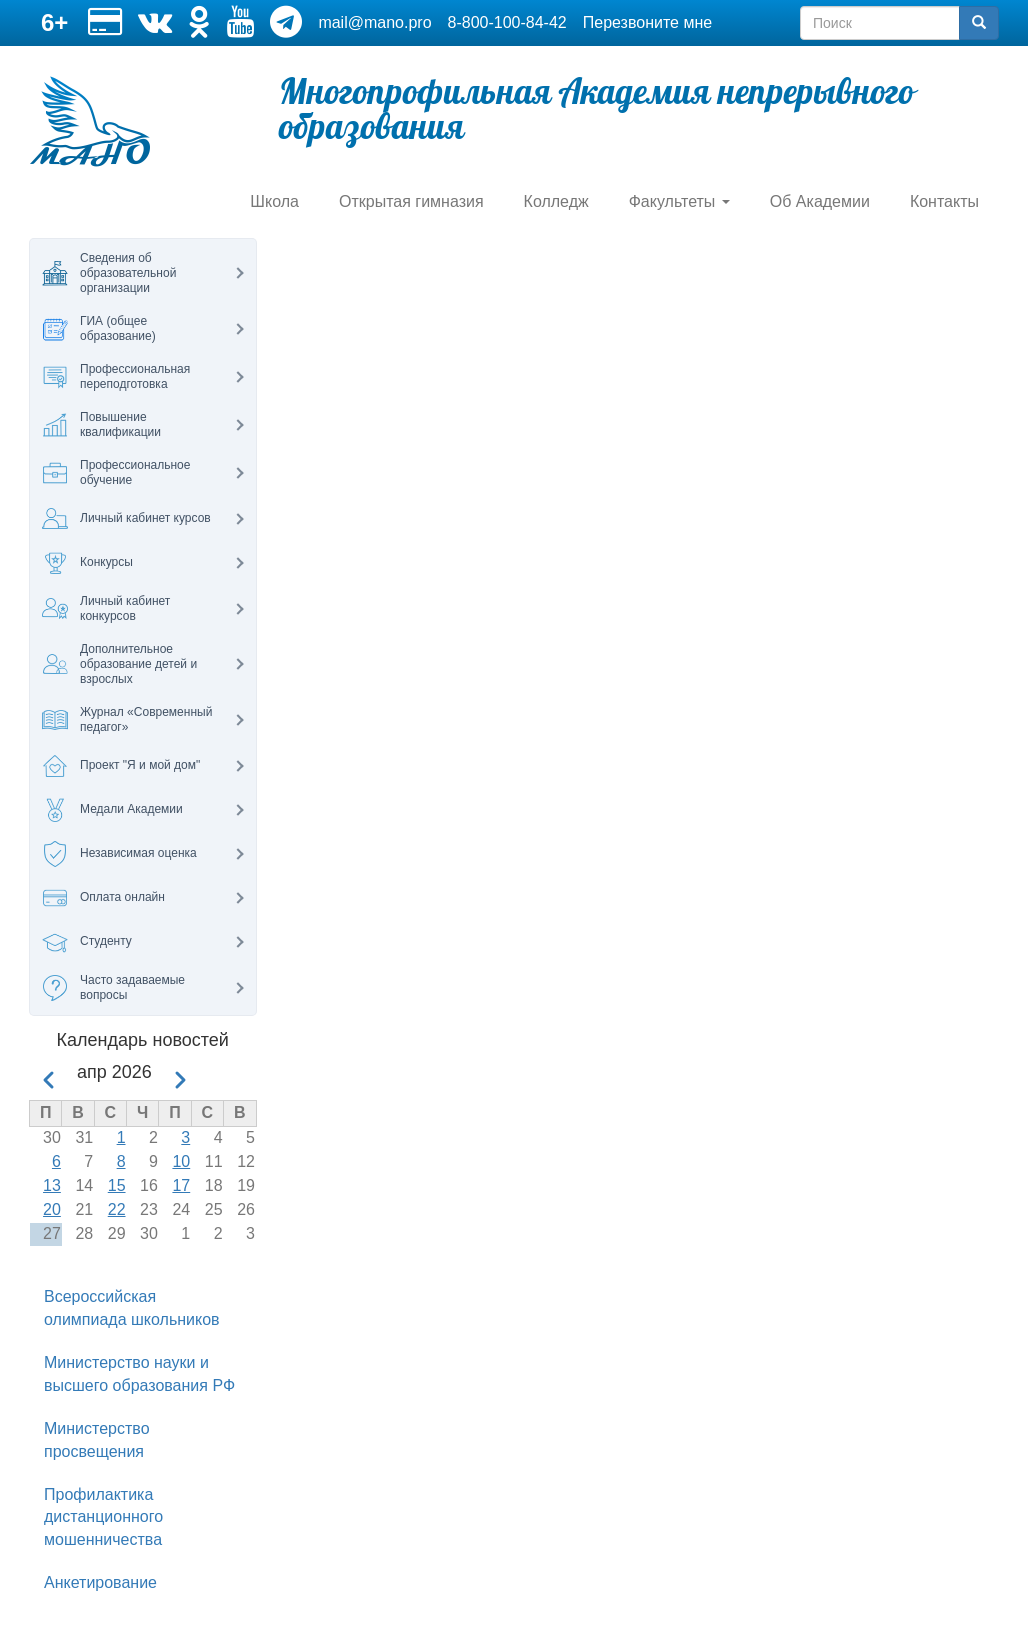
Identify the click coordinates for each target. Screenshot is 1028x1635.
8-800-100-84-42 (507, 22)
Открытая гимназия (411, 201)
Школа (274, 201)
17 (181, 1185)
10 (181, 1161)
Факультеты (679, 201)
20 (52, 1209)
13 (52, 1185)
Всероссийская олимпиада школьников (132, 1308)
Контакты (944, 201)
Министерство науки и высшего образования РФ (139, 1374)
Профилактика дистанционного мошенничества (103, 1517)
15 (117, 1185)
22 (117, 1209)
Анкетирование (100, 1582)
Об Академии (820, 201)
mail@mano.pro (374, 22)
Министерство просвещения (97, 1440)
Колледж (556, 201)
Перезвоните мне (647, 22)
